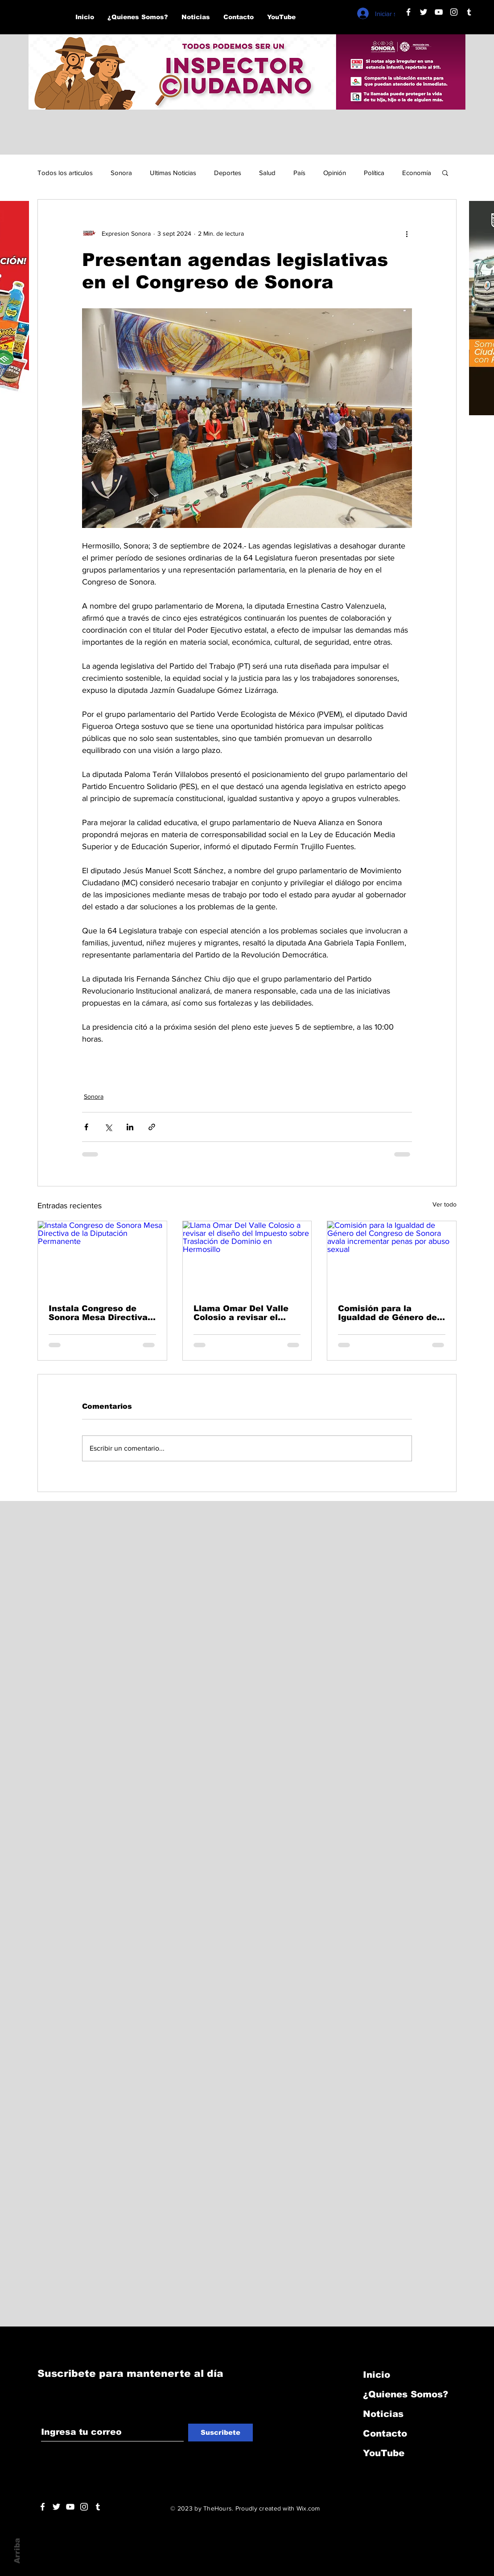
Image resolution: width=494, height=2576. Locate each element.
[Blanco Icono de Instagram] (454, 12)
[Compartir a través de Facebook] (86, 1127)
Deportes (227, 172)
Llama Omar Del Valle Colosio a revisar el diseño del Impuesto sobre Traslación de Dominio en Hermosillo (242, 1313)
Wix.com (308, 2508)
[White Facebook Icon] (42, 2507)
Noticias (383, 2414)
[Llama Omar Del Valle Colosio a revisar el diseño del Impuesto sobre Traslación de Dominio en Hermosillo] (247, 1257)
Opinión (334, 172)
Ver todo (444, 1204)
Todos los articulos (65, 172)
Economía (416, 172)
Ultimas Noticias (173, 172)
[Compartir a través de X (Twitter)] (108, 1127)
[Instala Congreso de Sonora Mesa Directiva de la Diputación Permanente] (102, 1257)
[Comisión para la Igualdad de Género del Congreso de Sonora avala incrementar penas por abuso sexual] (391, 1257)
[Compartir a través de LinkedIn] (130, 1127)
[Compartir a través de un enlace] (152, 1127)
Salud (267, 172)
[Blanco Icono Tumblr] (469, 12)
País (299, 172)
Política (374, 172)
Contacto (385, 2433)
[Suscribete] (220, 2432)
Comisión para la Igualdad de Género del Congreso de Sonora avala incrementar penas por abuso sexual (390, 1313)
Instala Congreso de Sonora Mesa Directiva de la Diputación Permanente (98, 1313)
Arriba (17, 2551)
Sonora (121, 172)
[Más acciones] (406, 233)
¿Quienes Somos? (405, 2394)
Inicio (376, 2375)
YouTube (383, 2453)
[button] (445, 172)
